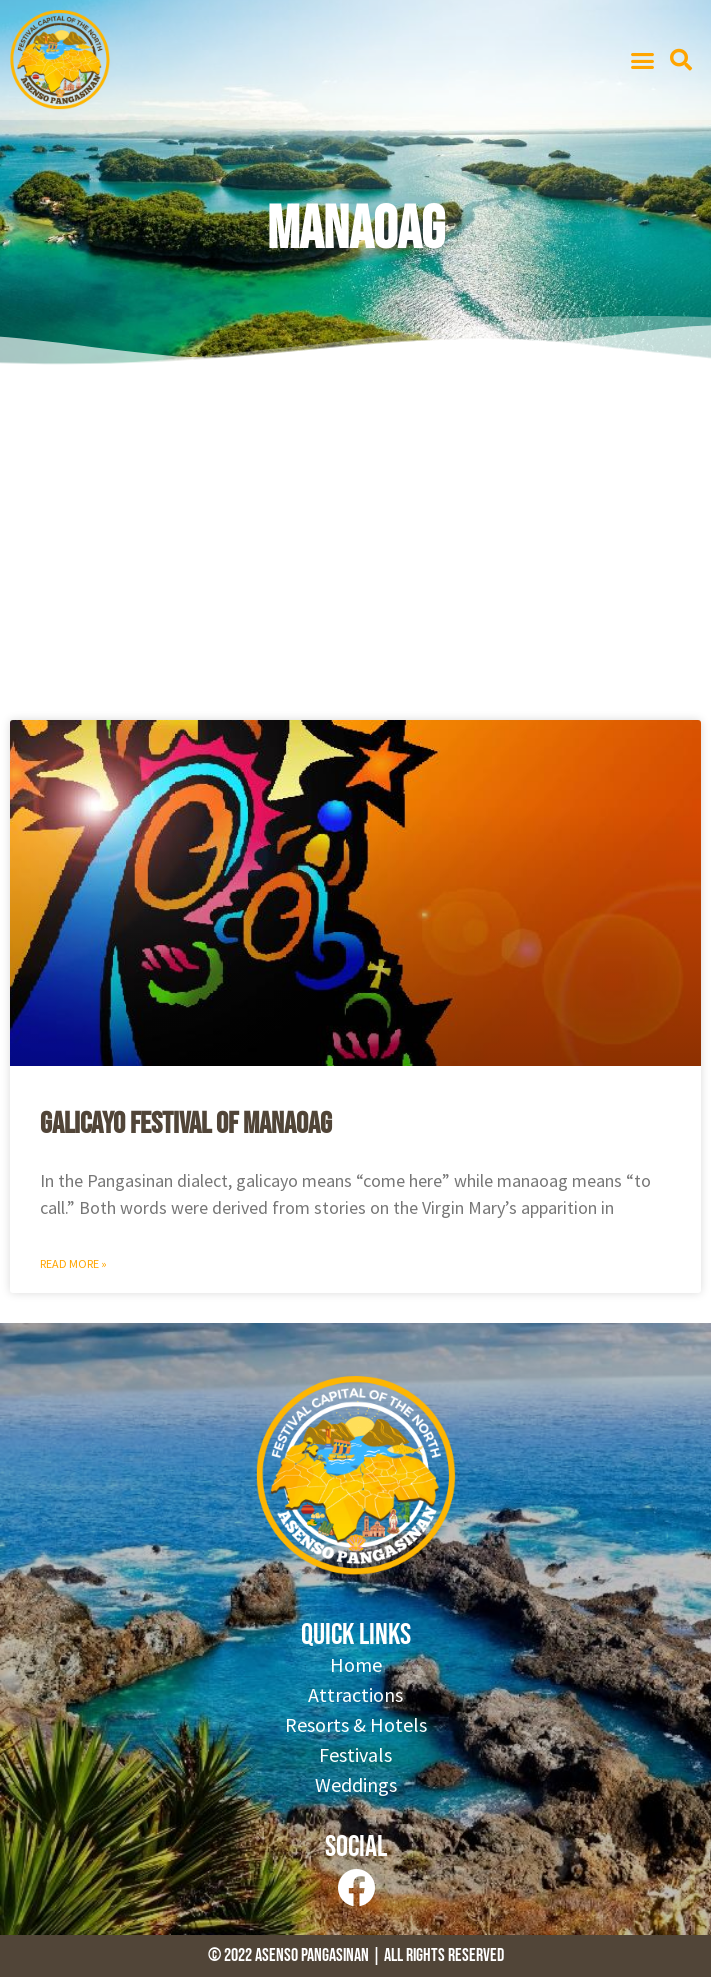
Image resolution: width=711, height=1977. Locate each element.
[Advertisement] (355, 550)
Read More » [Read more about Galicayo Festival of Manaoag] (73, 1263)
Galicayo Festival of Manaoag (186, 1124)
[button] (642, 60)
